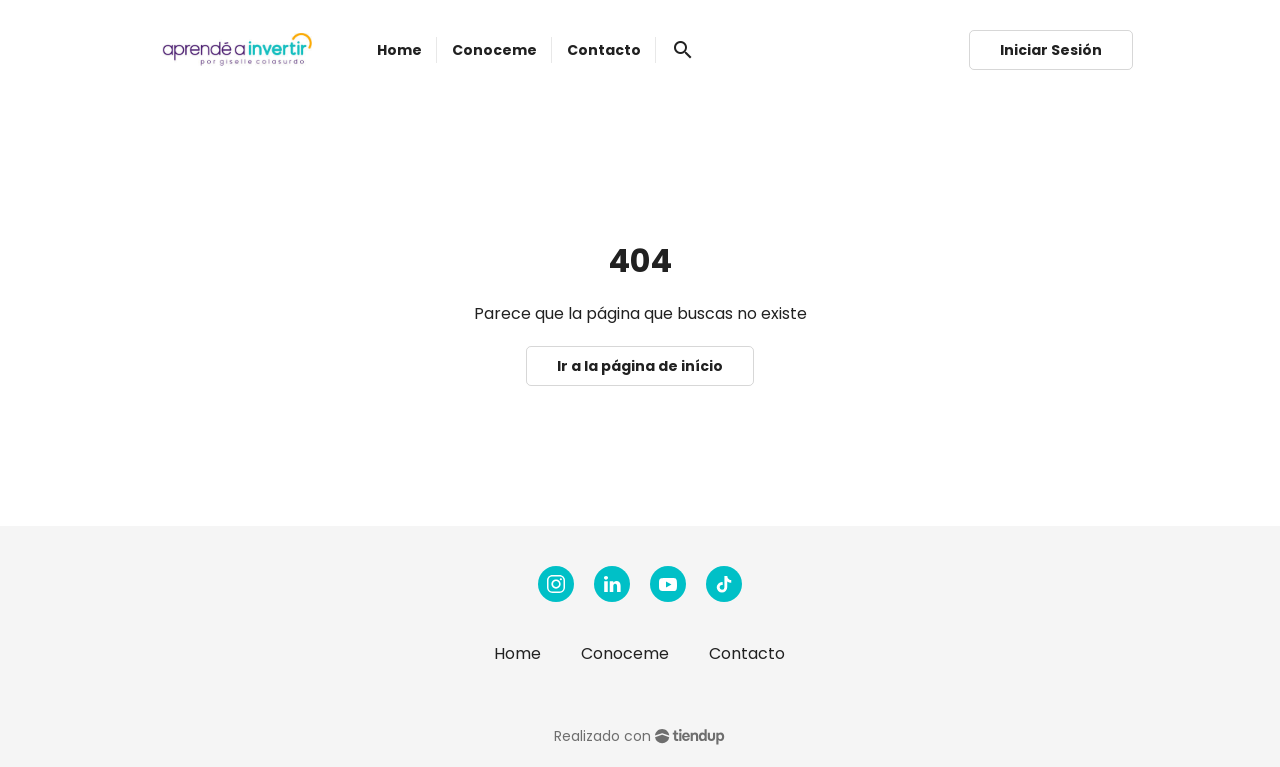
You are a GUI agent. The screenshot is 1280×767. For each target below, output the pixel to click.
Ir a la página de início (640, 366)
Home (517, 653)
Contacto (747, 653)
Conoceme (625, 653)
